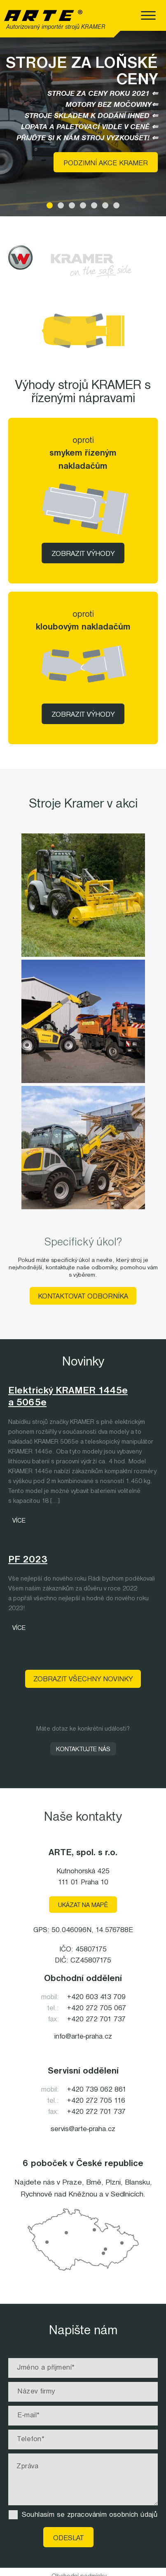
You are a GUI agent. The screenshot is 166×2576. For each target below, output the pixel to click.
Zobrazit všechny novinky (83, 1679)
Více (19, 1521)
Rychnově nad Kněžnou (59, 2194)
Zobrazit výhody (83, 554)
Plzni (113, 2182)
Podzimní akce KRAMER (105, 163)
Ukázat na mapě (83, 1905)
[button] (50, 205)
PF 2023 (27, 1560)
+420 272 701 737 (96, 2019)
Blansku (137, 2182)
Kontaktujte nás (83, 1749)
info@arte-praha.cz (83, 2037)
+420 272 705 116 (96, 2101)
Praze (72, 2182)
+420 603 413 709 (96, 1997)
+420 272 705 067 (96, 2008)
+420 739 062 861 (96, 2090)
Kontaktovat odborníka (83, 1297)
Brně (93, 2182)
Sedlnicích (127, 2194)
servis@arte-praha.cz (83, 2129)
